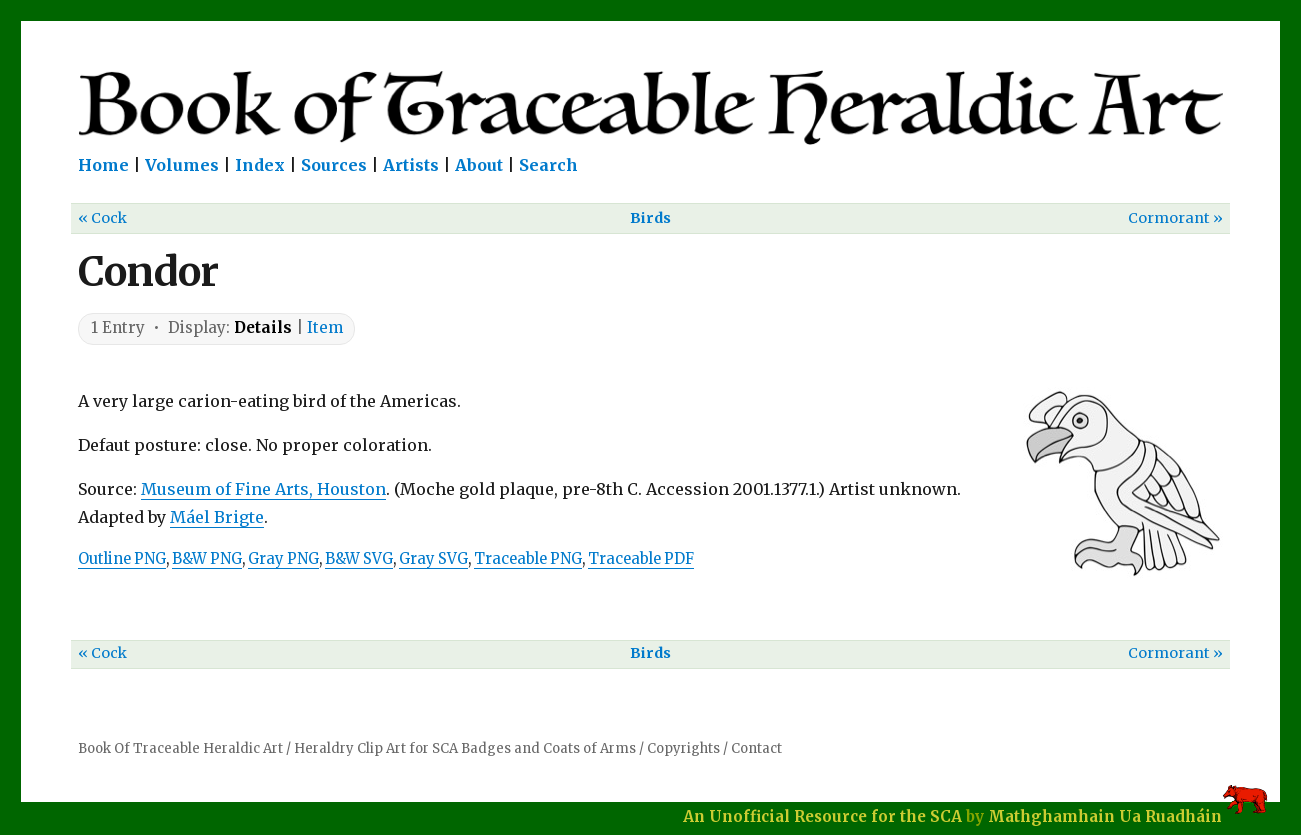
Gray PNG (283, 559)
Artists (411, 165)
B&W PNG (207, 559)
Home (103, 165)
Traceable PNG (528, 559)
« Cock (102, 218)
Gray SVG (433, 559)
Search (548, 165)
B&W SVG (359, 559)
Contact (756, 748)
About (479, 165)
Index (260, 165)
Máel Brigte (217, 517)
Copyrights (683, 748)
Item (325, 327)
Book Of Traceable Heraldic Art (180, 748)
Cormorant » (1175, 218)
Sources (334, 165)
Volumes (182, 165)
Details (263, 327)
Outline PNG (122, 559)
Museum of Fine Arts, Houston (263, 489)
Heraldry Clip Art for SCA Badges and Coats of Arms (465, 748)
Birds (650, 218)
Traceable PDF (641, 559)
